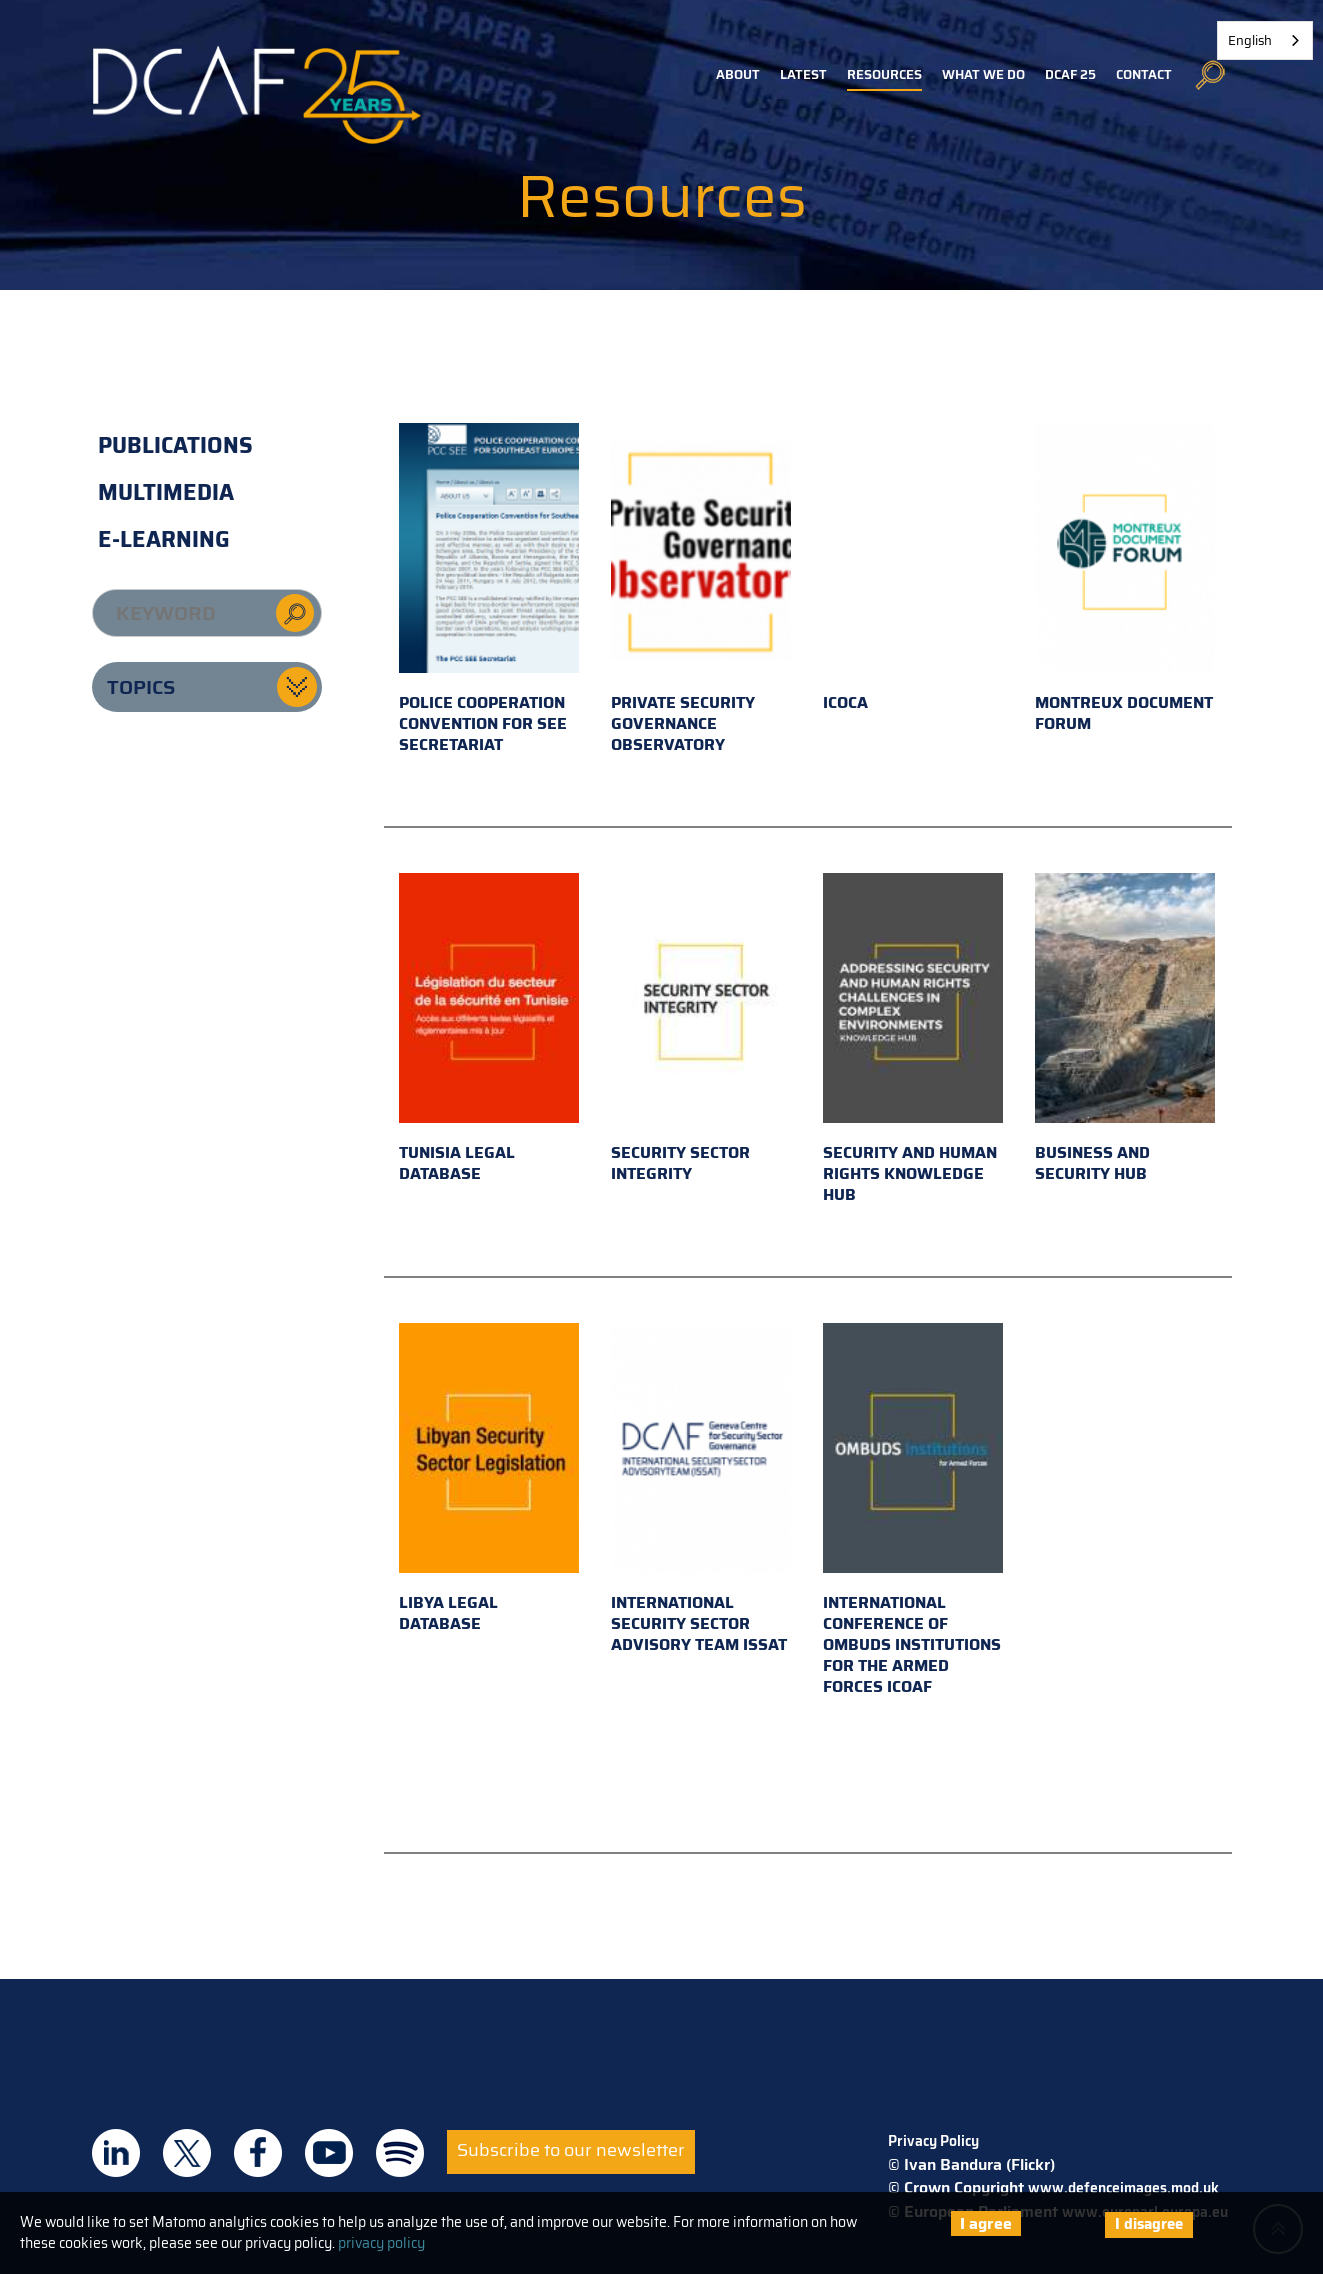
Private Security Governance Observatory (701, 590)
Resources (884, 74)
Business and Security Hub (1125, 1029)
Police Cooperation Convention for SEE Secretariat (489, 590)
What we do (983, 74)
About (738, 74)
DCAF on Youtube (329, 2153)
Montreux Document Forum (1125, 579)
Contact (1144, 74)
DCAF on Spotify (400, 2153)
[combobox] (1265, 40)
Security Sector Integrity (701, 1029)
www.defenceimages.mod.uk (1123, 2188)
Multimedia (166, 492)
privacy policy (381, 2243)
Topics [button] (141, 687)
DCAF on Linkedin (116, 2153)
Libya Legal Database (489, 1479)
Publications (175, 445)
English (1250, 40)
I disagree (1149, 2224)
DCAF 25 (1070, 74)
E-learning (164, 539)
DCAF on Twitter (187, 2153)
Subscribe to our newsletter (571, 2150)
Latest (803, 74)
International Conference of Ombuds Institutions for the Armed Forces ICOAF (913, 1511)
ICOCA (913, 569)
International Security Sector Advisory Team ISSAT (701, 1490)
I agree (986, 2223)
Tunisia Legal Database (489, 1029)
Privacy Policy (933, 2141)
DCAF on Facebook (258, 2153)
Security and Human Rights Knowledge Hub (913, 1040)
